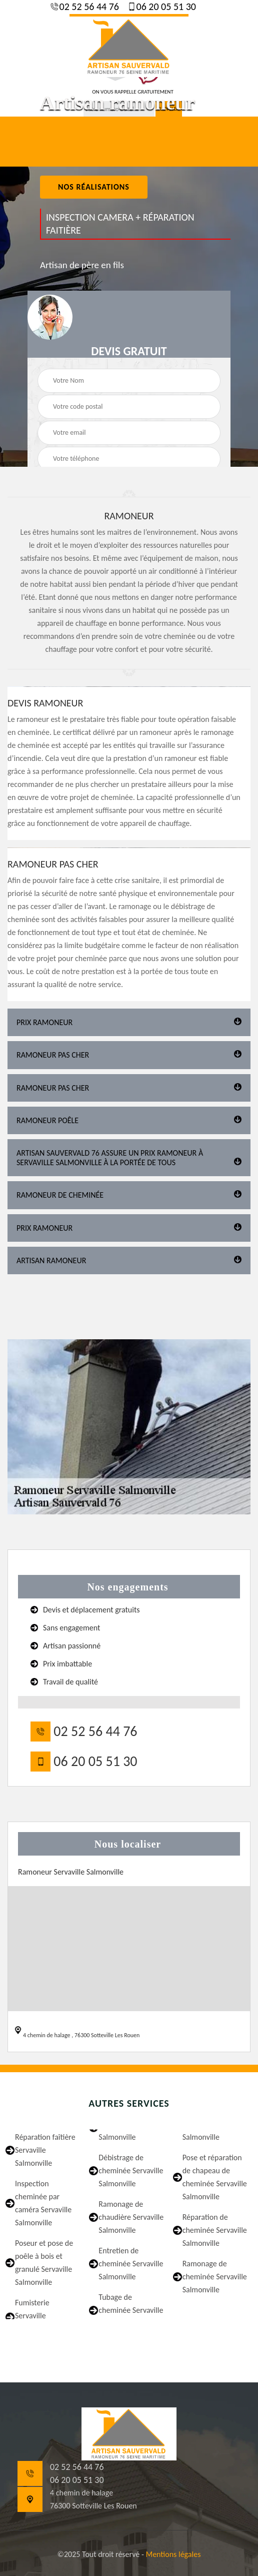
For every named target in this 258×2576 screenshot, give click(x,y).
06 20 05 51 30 (165, 7)
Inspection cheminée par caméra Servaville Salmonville (43, 2203)
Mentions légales (173, 2554)
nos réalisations (94, 187)
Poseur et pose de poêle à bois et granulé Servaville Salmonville (44, 2262)
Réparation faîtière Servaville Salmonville (45, 2150)
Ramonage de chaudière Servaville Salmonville (131, 2217)
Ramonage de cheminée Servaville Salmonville (214, 2276)
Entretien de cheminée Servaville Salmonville (130, 2263)
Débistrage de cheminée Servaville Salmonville (130, 2170)
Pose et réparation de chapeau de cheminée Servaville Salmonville (214, 2177)
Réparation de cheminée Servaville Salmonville (214, 2230)
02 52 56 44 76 (88, 7)
